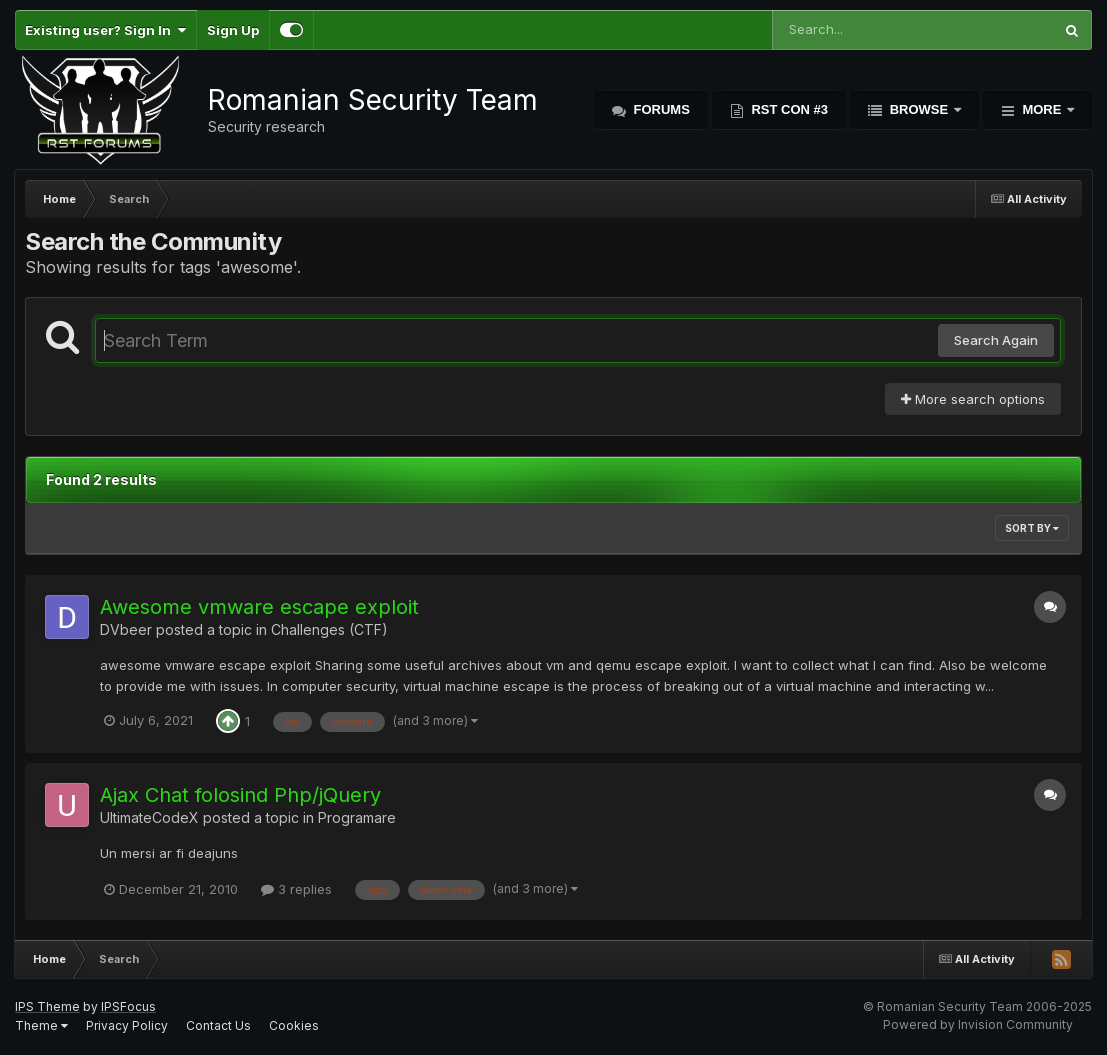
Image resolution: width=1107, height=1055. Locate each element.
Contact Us (218, 1025)
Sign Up (233, 30)
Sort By (1032, 528)
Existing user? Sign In (105, 30)
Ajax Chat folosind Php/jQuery (240, 795)
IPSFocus (128, 1006)
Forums (660, 109)
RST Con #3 (788, 109)
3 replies (296, 889)
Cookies (294, 1025)
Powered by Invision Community (978, 1024)
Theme (41, 1025)
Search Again (996, 340)
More (1042, 109)
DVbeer (126, 629)
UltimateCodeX (149, 817)
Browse (919, 109)
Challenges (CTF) (329, 629)
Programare (357, 817)
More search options (973, 399)
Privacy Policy (127, 1025)
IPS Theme (47, 1006)
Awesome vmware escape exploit (259, 607)
